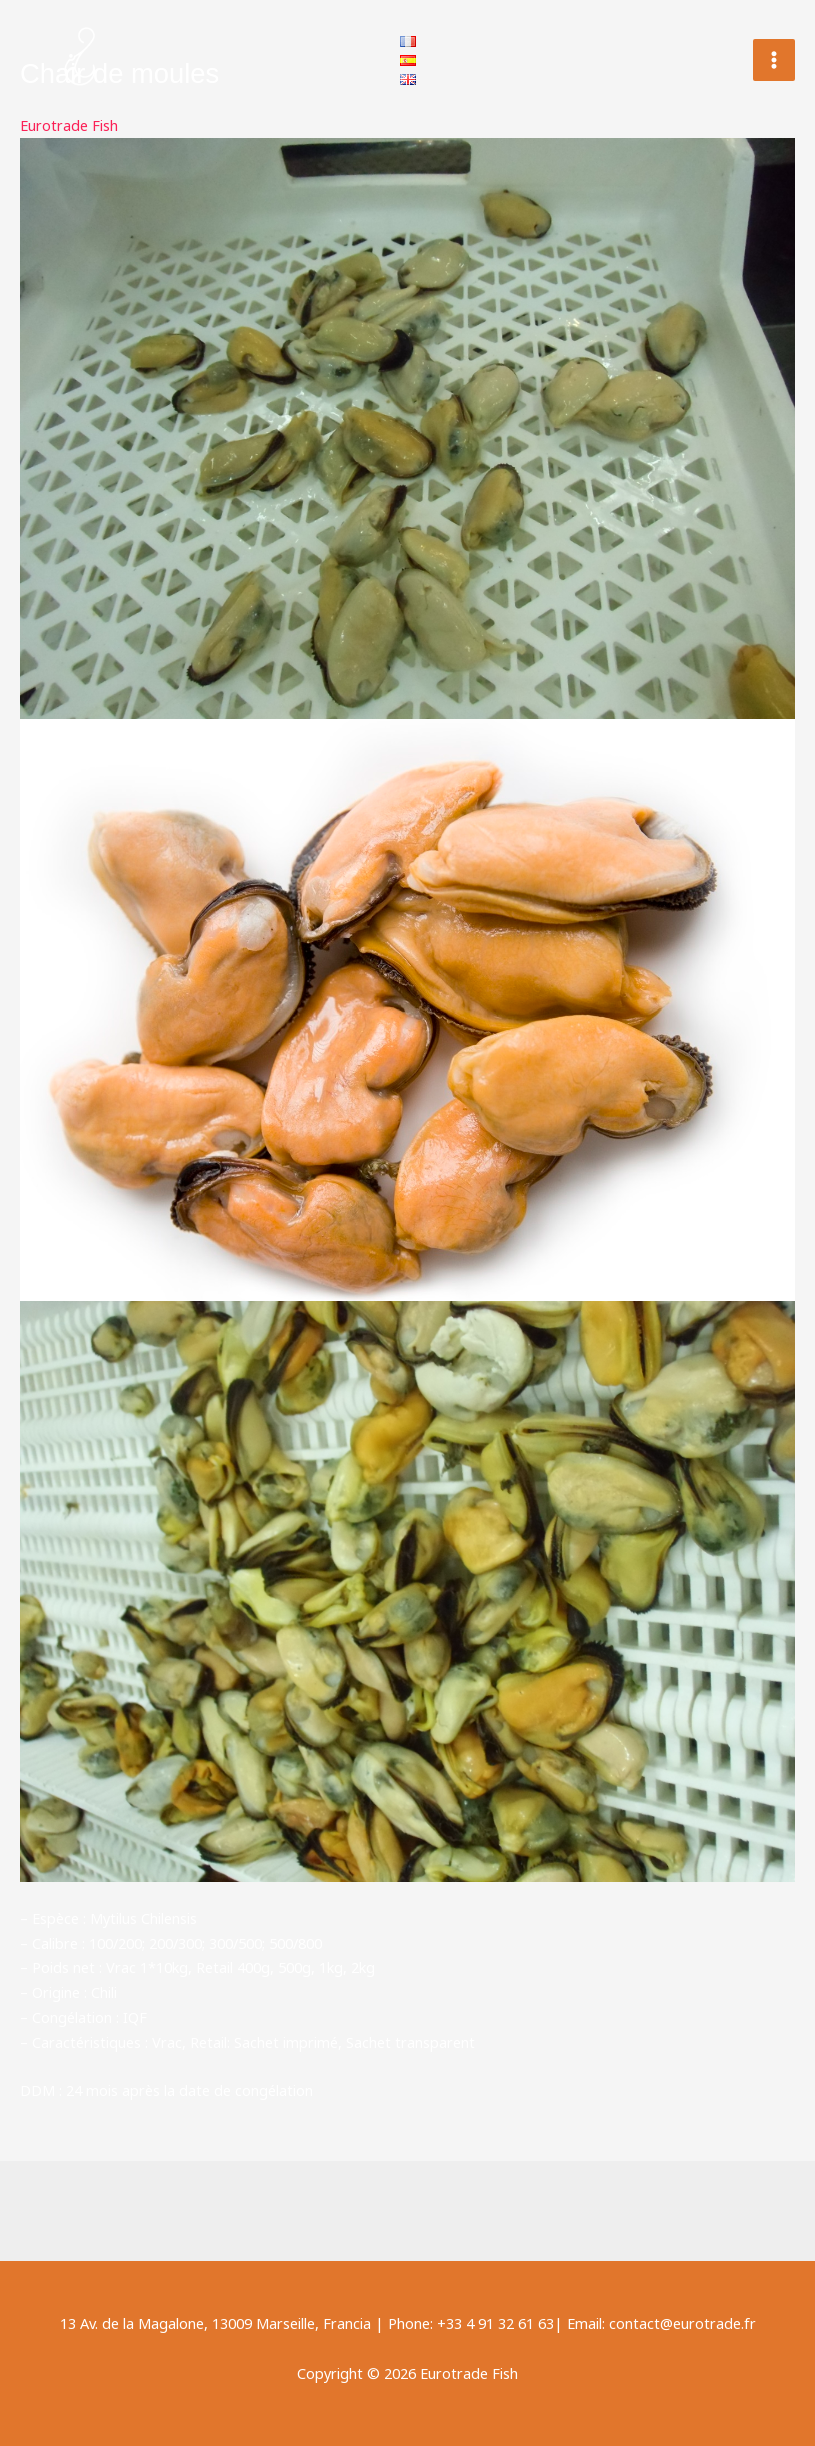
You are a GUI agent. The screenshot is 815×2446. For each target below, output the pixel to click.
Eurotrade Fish (69, 125)
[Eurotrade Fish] (80, 60)
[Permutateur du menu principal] (774, 60)
